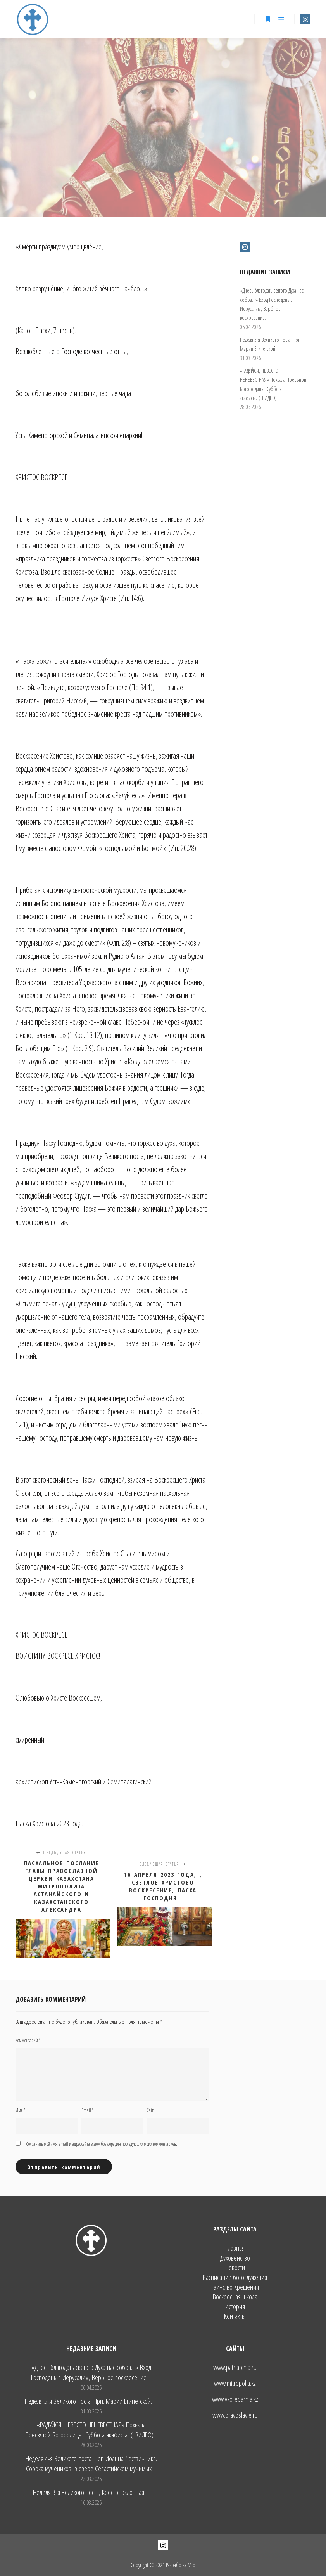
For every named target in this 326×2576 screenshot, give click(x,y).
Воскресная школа (235, 2297)
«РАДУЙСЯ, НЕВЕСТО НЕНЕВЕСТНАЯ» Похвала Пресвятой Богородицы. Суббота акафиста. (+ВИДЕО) (89, 2430)
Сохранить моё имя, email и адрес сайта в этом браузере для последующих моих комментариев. (101, 2144)
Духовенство (235, 2258)
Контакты (235, 2316)
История (235, 2306)
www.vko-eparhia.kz (235, 2399)
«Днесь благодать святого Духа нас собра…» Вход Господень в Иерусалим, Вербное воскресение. (91, 2372)
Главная (235, 2248)
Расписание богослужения (235, 2277)
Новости (235, 2268)
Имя (20, 2110)
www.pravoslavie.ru (235, 2415)
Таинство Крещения (235, 2287)
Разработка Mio (180, 2565)
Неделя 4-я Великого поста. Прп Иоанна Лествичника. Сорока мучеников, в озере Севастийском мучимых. (91, 2463)
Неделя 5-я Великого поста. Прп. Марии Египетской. (89, 2401)
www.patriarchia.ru (235, 2367)
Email (87, 2110)
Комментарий (28, 2040)
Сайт (150, 2110)
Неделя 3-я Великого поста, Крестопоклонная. (89, 2492)
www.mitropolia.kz (235, 2383)
